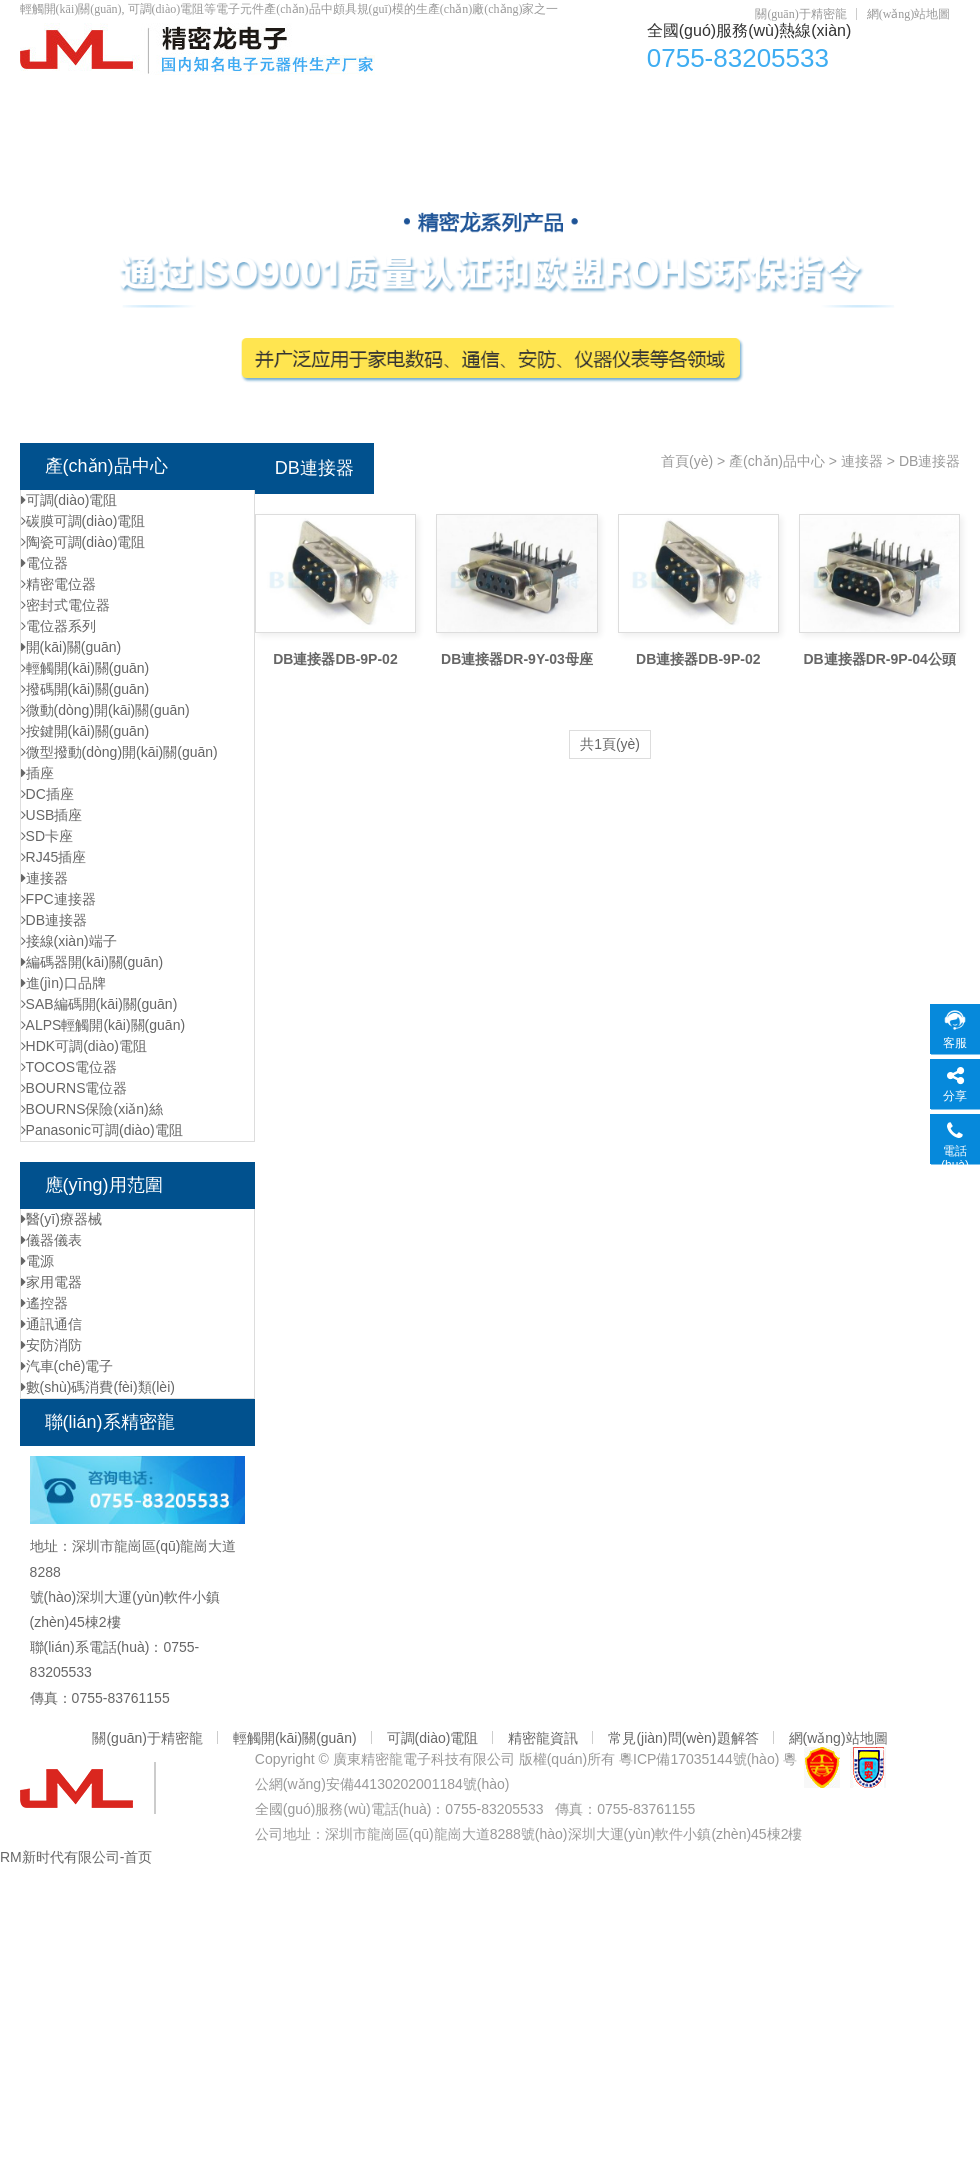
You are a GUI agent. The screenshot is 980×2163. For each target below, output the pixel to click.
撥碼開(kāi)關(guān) (85, 689)
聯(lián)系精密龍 (218, 140)
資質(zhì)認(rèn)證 (865, 100)
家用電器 (51, 1282)
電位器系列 (58, 626)
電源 (37, 1261)
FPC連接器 (58, 899)
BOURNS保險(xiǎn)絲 (92, 1109)
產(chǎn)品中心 (195, 100)
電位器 (315, 100)
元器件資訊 (80, 140)
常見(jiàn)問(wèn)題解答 (683, 1738)
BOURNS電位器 (74, 1088)
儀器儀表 (51, 1240)
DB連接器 (54, 920)
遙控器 (44, 1303)
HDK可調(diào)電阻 (84, 1046)
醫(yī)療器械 (61, 1219)
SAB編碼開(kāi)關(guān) (99, 1004)
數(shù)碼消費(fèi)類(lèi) (98, 1387)
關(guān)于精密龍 (800, 14)
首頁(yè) (71, 100)
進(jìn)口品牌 (63, 983)
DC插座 (733, 100)
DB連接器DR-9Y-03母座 (517, 659)
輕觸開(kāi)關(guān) (594, 100)
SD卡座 (47, 836)
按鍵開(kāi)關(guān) (85, 731)
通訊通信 (51, 1324)
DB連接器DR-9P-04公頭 (879, 659)
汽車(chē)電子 (67, 1366)
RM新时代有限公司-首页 (76, 1857)
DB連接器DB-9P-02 (335, 659)
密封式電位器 (65, 605)
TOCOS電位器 (69, 1067)
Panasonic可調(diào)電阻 (102, 1130)
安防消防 (51, 1345)
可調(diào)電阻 (433, 100)
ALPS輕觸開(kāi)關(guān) (103, 1025)
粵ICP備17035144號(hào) (699, 1759)
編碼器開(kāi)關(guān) (92, 962)
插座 (37, 773)
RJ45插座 (54, 857)
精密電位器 (58, 584)
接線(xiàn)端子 (69, 941)
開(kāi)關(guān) (71, 647)
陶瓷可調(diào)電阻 (83, 542)
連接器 (44, 878)
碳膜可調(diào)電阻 (83, 521)
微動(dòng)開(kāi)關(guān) (105, 710)
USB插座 (52, 815)
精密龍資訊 (543, 1738)
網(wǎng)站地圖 (909, 14)
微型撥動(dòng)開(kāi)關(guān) (119, 752)
